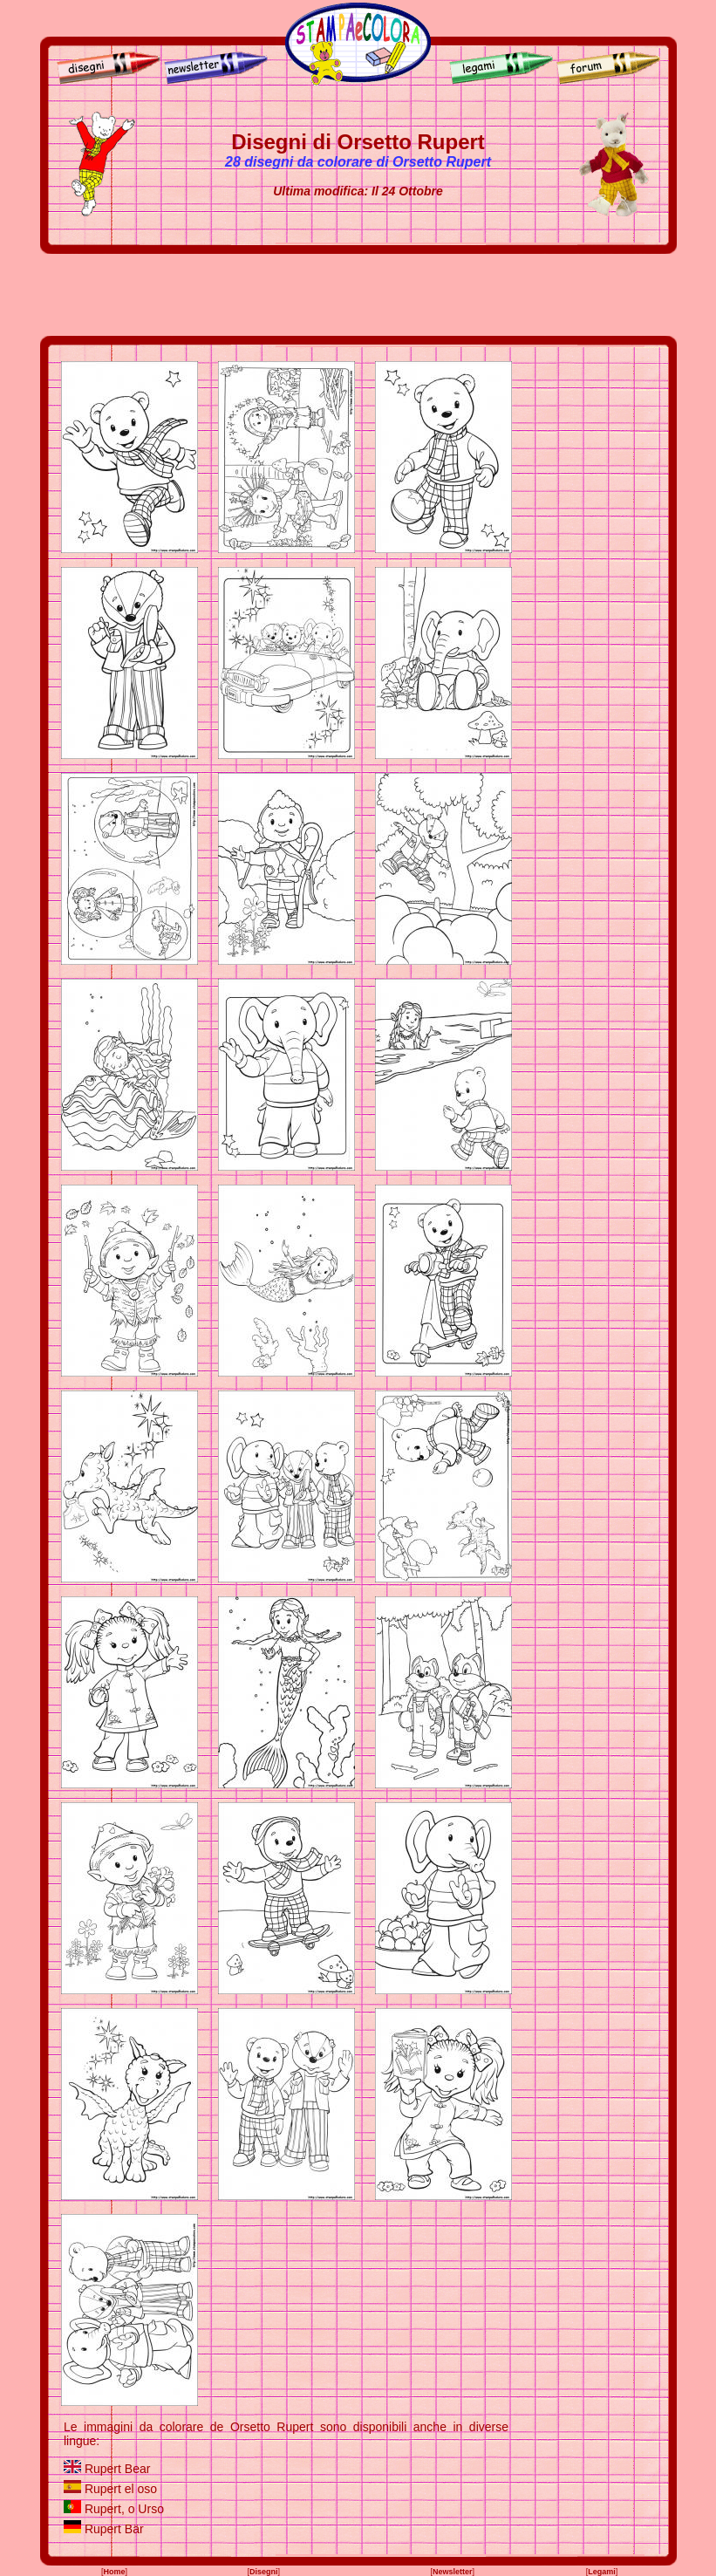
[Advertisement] (358, 295)
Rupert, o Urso (124, 2509)
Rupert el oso (121, 2489)
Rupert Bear (117, 2469)
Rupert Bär (114, 2529)
